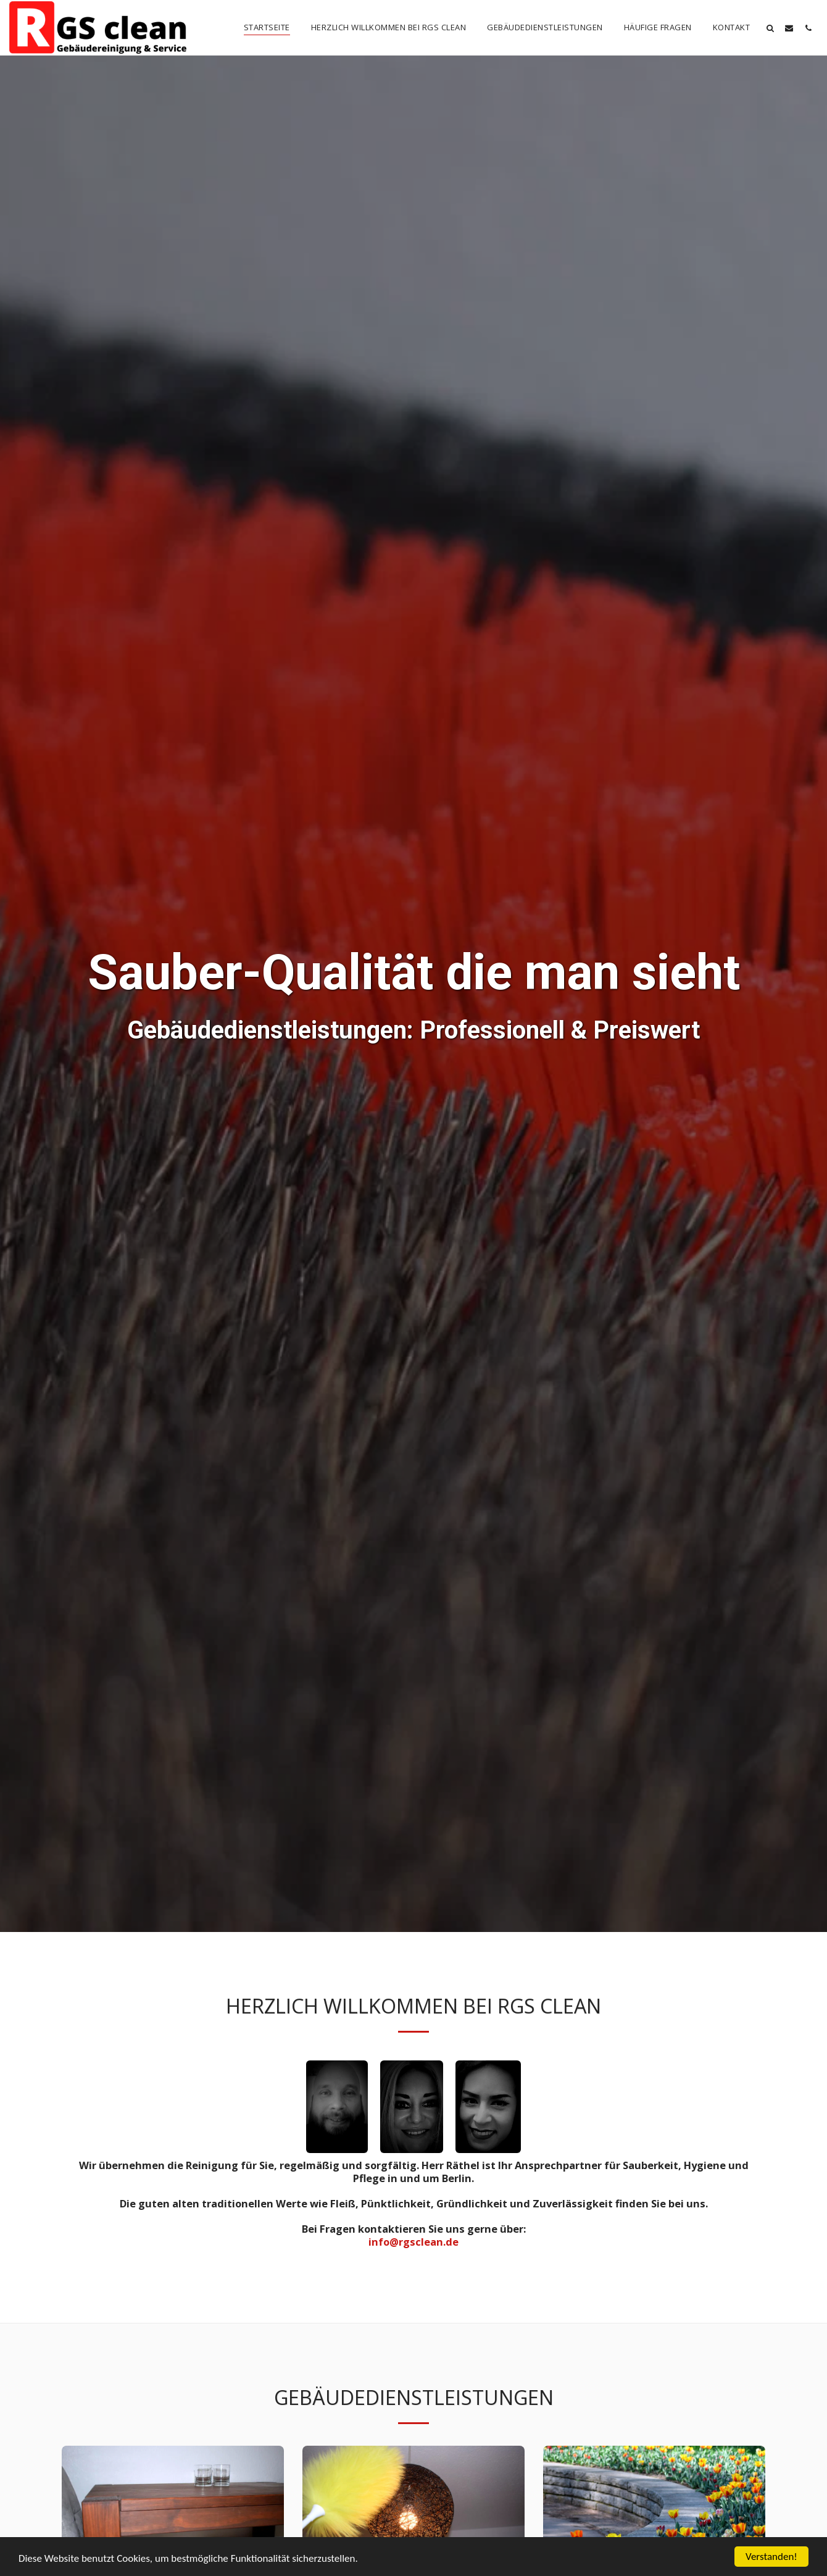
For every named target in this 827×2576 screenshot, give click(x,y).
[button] (770, 27)
